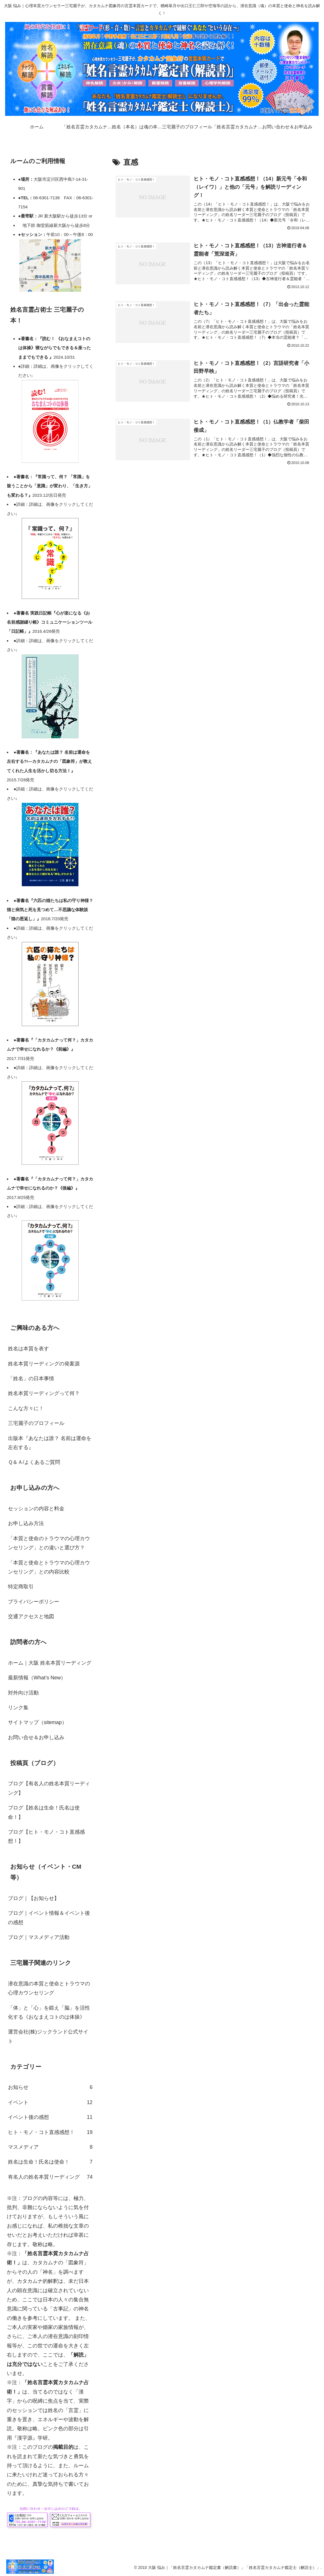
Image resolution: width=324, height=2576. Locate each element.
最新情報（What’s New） (37, 1678)
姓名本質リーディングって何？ (44, 1393)
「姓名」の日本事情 (31, 1378)
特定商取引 (21, 1586)
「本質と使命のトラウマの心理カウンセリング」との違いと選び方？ (49, 1543)
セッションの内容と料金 (36, 1508)
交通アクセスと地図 (31, 1616)
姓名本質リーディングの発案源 (44, 1364)
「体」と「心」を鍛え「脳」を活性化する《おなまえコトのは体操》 (49, 2012)
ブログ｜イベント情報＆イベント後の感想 (49, 1917)
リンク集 (18, 1707)
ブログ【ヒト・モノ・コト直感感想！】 (46, 1836)
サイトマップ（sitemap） (37, 1722)
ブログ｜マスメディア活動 (38, 1937)
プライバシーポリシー (33, 1602)
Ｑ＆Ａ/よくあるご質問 (34, 1462)
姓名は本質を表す (28, 1348)
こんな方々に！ (26, 1408)
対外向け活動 (23, 1693)
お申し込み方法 (26, 1523)
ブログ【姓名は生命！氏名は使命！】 (44, 1812)
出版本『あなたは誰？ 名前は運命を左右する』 (49, 1442)
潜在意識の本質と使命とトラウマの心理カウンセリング (49, 1988)
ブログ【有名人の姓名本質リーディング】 (49, 1788)
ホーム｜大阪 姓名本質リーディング (49, 1663)
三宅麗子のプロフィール (36, 1423)
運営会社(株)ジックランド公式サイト (48, 2036)
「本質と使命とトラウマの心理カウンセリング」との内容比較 (49, 1567)
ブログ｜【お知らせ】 (33, 1898)
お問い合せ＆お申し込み (36, 1737)
